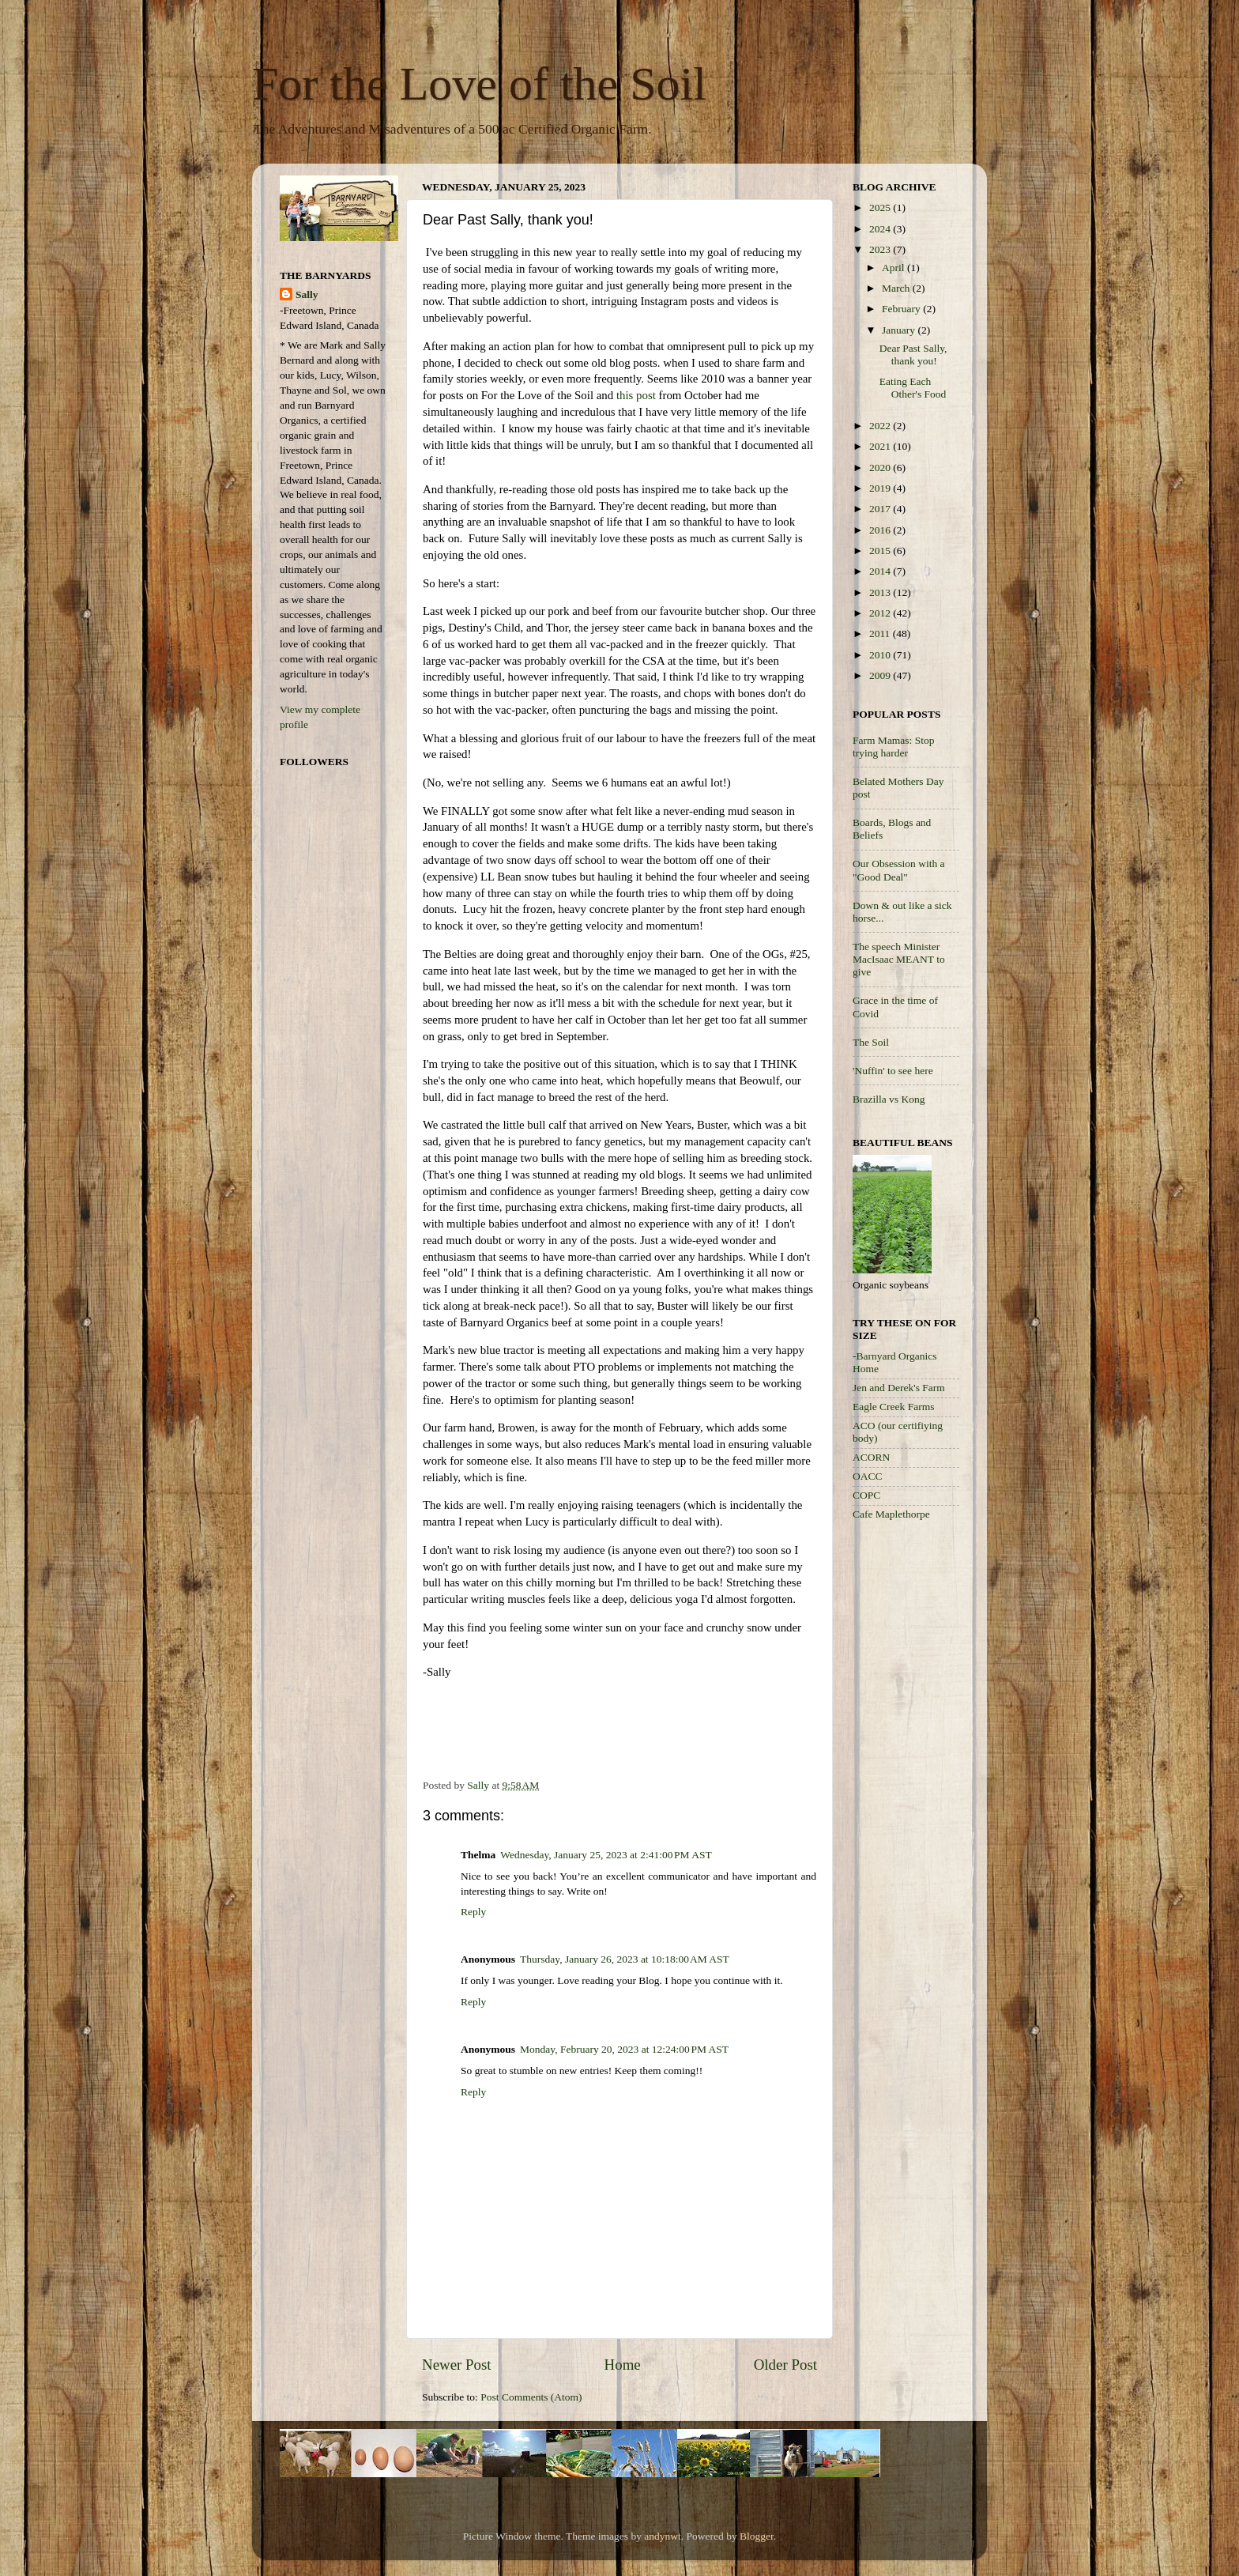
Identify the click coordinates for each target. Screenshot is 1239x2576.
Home (622, 2364)
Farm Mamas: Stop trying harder (894, 746)
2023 (881, 249)
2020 (881, 467)
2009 (881, 675)
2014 (881, 571)
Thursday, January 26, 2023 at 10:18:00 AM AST (624, 1959)
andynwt (662, 2536)
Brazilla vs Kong (889, 1099)
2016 (881, 530)
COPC (866, 1495)
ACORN (871, 1457)
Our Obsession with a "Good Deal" (899, 870)
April (894, 267)
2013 (881, 592)
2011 (881, 633)
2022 (881, 426)
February (902, 309)
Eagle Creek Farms (893, 1406)
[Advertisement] (916, 1784)
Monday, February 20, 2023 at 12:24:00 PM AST (624, 2049)
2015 (881, 550)
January (899, 330)
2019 (881, 488)
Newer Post (456, 2364)
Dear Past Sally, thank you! (913, 354)
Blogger (757, 2536)
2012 (881, 613)
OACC (868, 1476)
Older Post (785, 2364)
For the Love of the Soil (479, 84)
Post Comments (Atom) (531, 2397)
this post (636, 395)
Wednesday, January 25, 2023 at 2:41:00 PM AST (605, 1855)
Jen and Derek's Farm (899, 1388)
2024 (881, 229)
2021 (881, 446)
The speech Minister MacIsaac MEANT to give (899, 959)
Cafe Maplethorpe (891, 1514)
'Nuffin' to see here (893, 1071)
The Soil (871, 1042)
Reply (473, 1912)
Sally (307, 294)
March (897, 288)
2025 (881, 207)
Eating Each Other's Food (913, 387)
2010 (881, 655)
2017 (881, 509)
